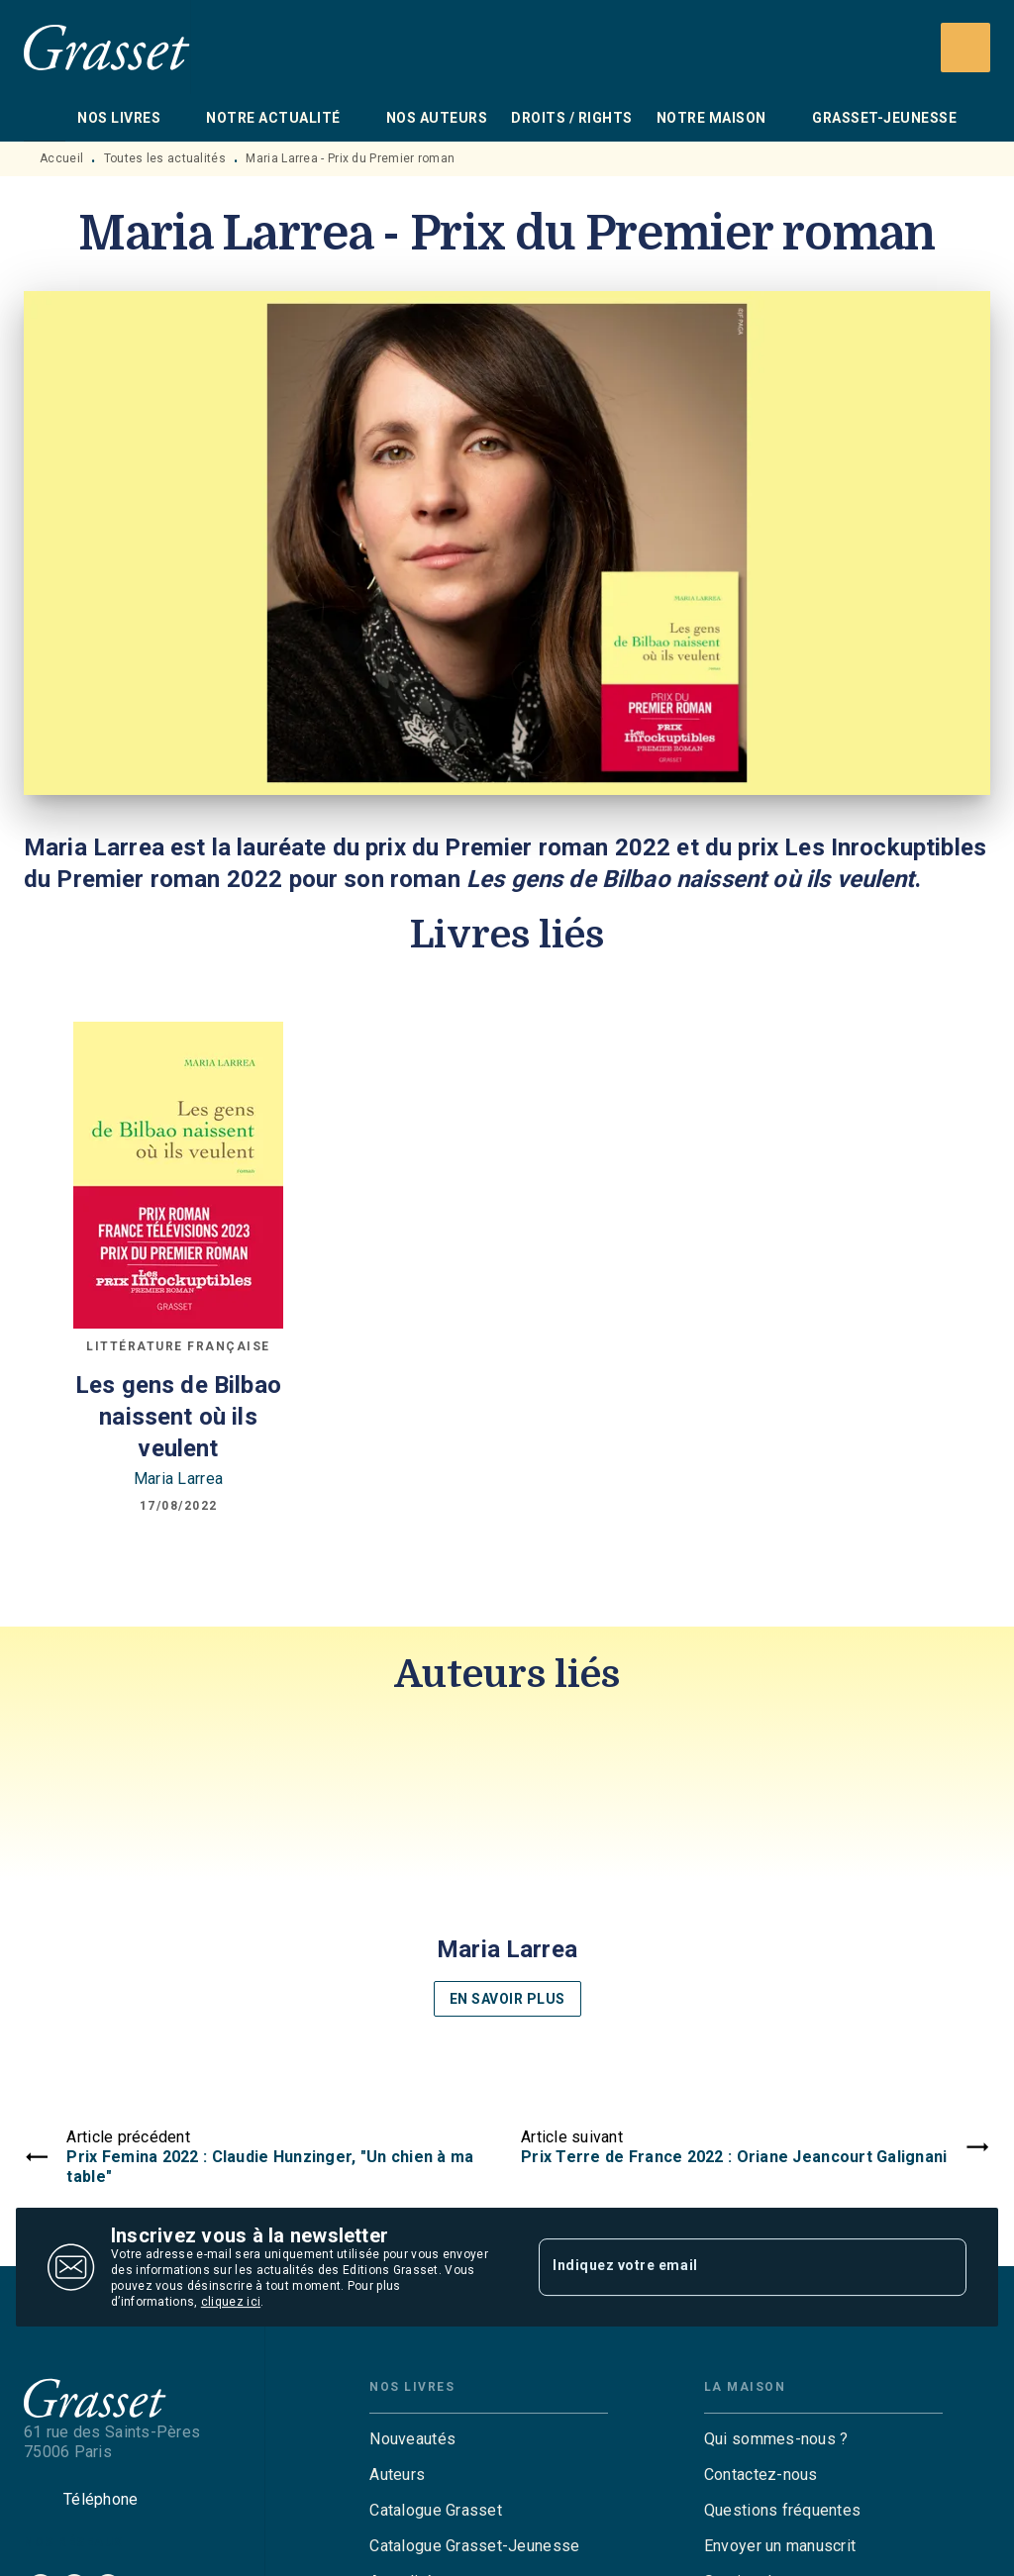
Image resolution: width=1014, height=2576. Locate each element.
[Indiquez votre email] (728, 2267)
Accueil (61, 158)
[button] (507, 1873)
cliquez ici (230, 2302)
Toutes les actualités (165, 158)
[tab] (44, 118)
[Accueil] (107, 47)
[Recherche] (965, 47)
